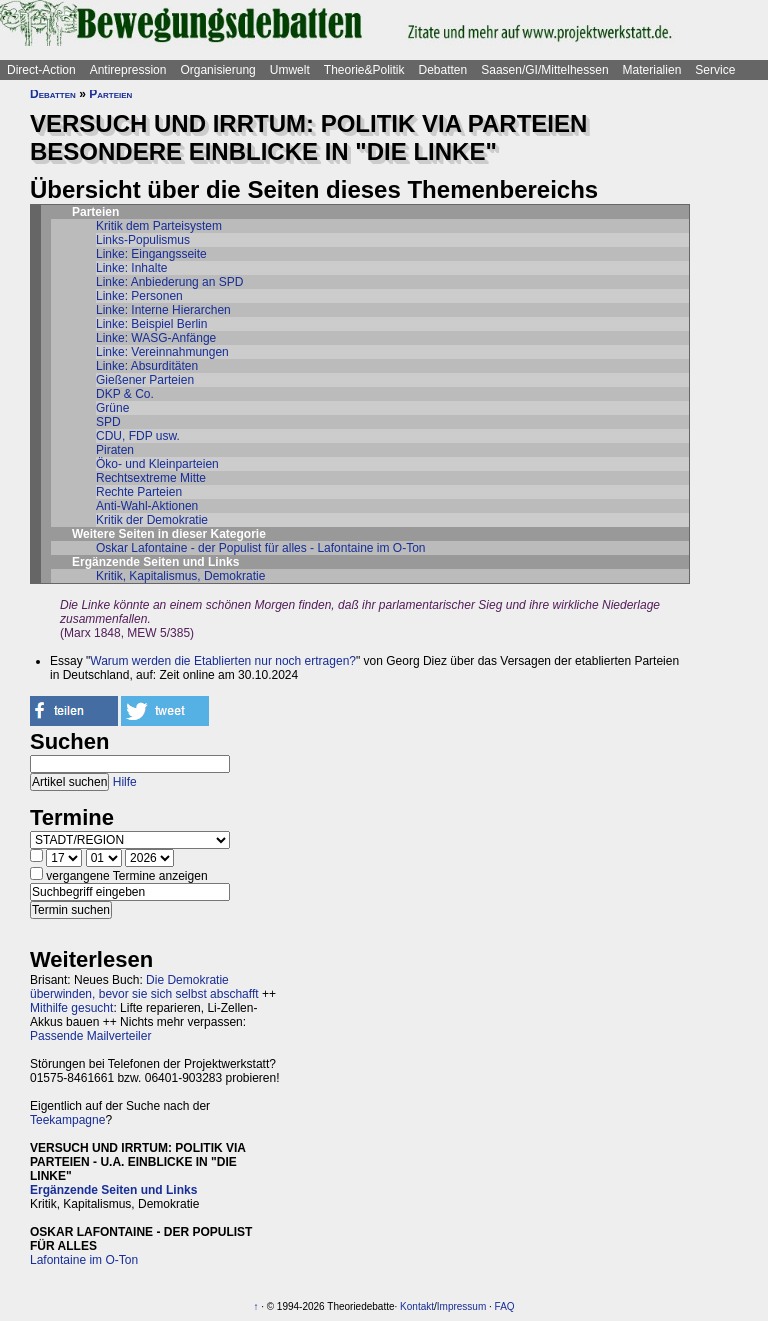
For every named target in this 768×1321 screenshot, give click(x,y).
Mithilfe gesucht (71, 1008)
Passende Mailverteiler (90, 1036)
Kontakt (417, 1306)
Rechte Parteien (139, 492)
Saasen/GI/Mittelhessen (544, 70)
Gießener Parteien (145, 380)
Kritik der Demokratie (152, 520)
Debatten (443, 70)
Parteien (110, 94)
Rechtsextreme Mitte (151, 478)
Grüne (112, 408)
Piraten (115, 450)
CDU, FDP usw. (138, 436)
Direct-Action (41, 70)
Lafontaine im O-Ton (84, 1260)
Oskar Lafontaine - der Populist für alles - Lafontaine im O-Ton (261, 548)
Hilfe (125, 782)
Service (715, 70)
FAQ (505, 1306)
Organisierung (217, 70)
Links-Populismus (143, 240)
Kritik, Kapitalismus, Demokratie (180, 576)
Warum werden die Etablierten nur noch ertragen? (223, 661)
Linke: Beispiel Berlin (151, 324)
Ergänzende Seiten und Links (113, 1190)
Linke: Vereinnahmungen (162, 352)
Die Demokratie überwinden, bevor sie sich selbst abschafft (144, 987)
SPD (108, 422)
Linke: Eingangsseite (151, 254)
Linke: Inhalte (131, 268)
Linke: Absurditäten (147, 366)
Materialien (652, 70)
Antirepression (128, 70)
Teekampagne (67, 1120)
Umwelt (290, 70)
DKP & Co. (125, 394)
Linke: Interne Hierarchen (163, 310)
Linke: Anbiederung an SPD (169, 282)
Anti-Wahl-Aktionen (147, 506)
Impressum (461, 1306)
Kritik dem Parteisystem (159, 226)
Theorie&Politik (364, 70)
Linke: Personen (139, 296)
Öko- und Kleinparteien (157, 464)
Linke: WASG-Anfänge (156, 338)
